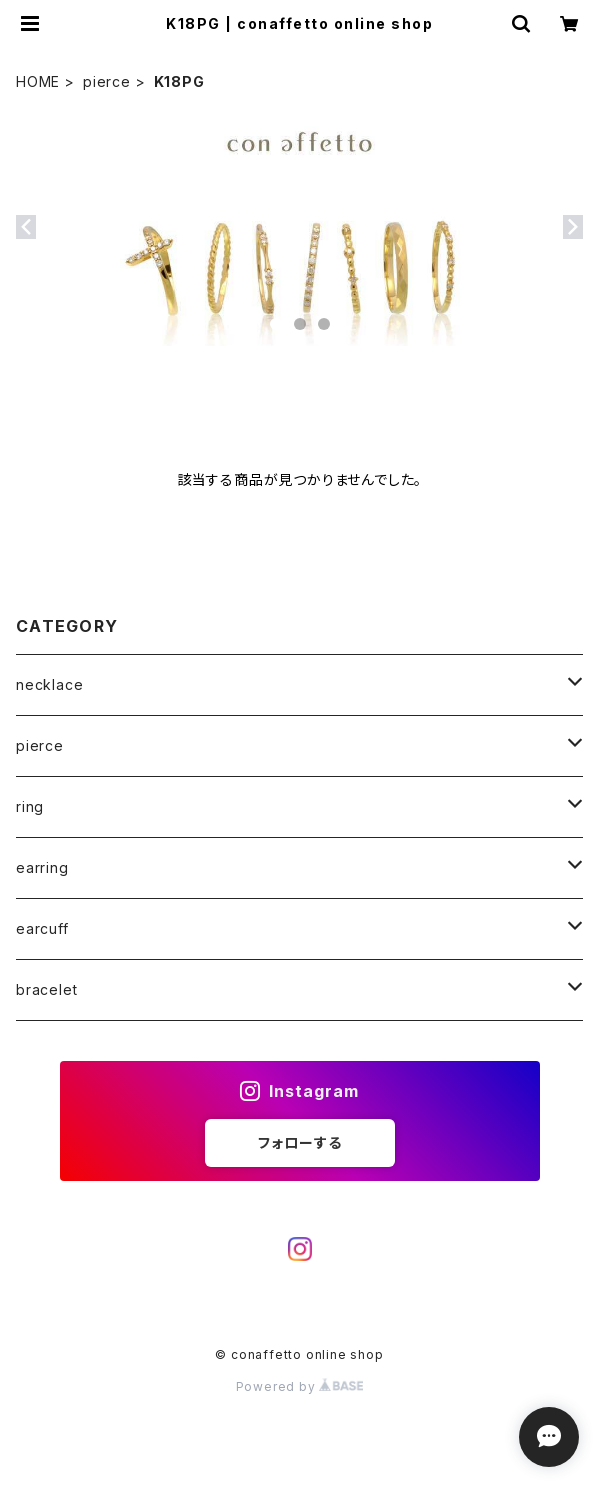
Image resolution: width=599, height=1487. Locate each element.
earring (42, 867)
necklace (49, 684)
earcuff (42, 928)
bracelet (46, 989)
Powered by (300, 1386)
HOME (38, 81)
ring (30, 806)
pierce (107, 81)
